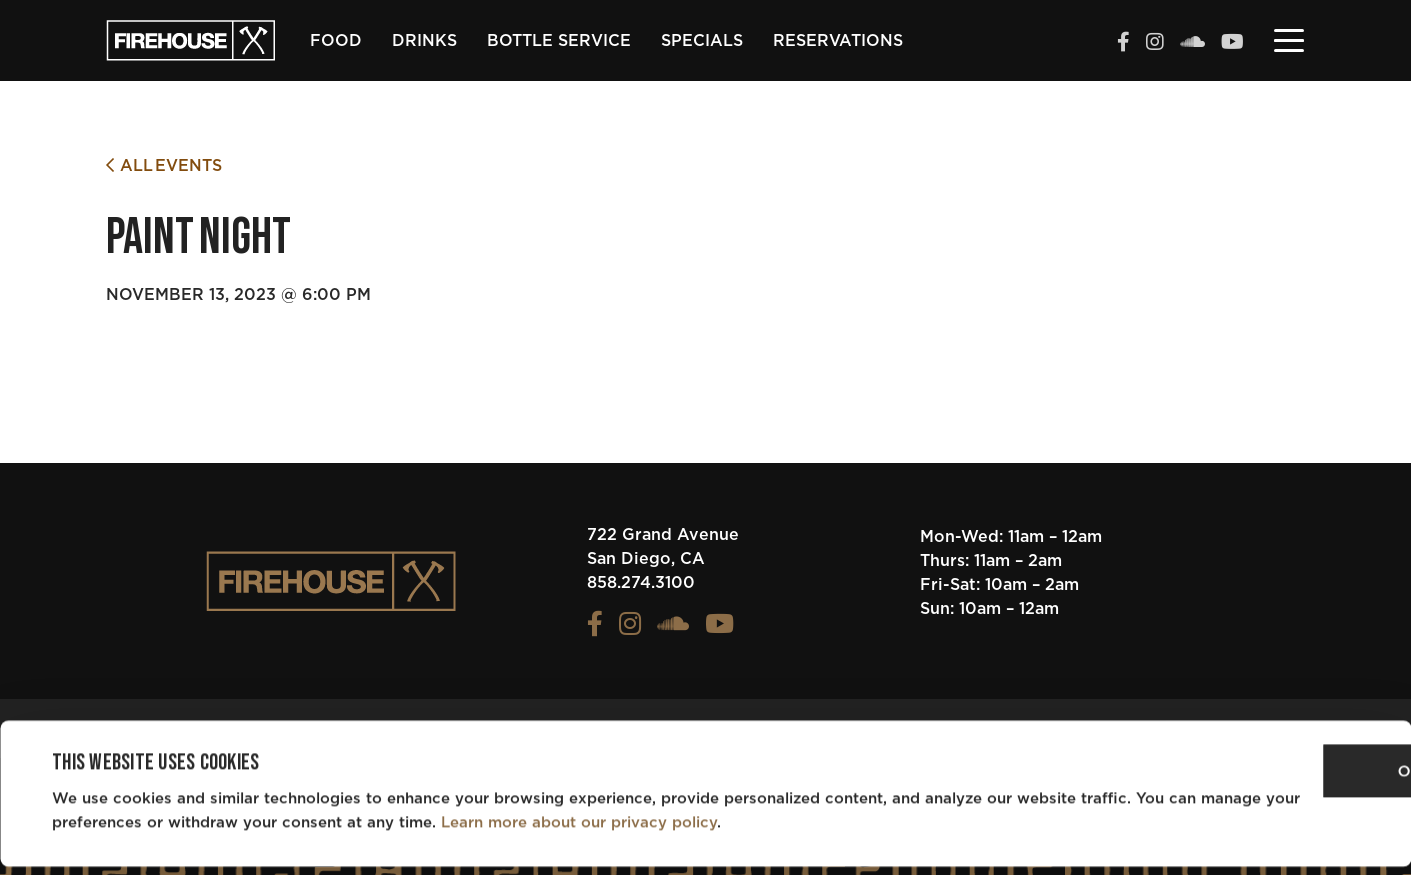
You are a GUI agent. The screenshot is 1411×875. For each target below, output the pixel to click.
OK (1244, 780)
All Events (164, 165)
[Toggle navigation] (1289, 39)
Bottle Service (559, 41)
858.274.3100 (641, 583)
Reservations (838, 41)
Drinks (424, 41)
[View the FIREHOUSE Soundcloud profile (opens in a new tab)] (1192, 44)
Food (336, 41)
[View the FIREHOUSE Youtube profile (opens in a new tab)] (1232, 44)
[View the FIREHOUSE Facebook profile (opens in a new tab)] (1123, 44)
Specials (702, 41)
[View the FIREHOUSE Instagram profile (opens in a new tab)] (1155, 44)
